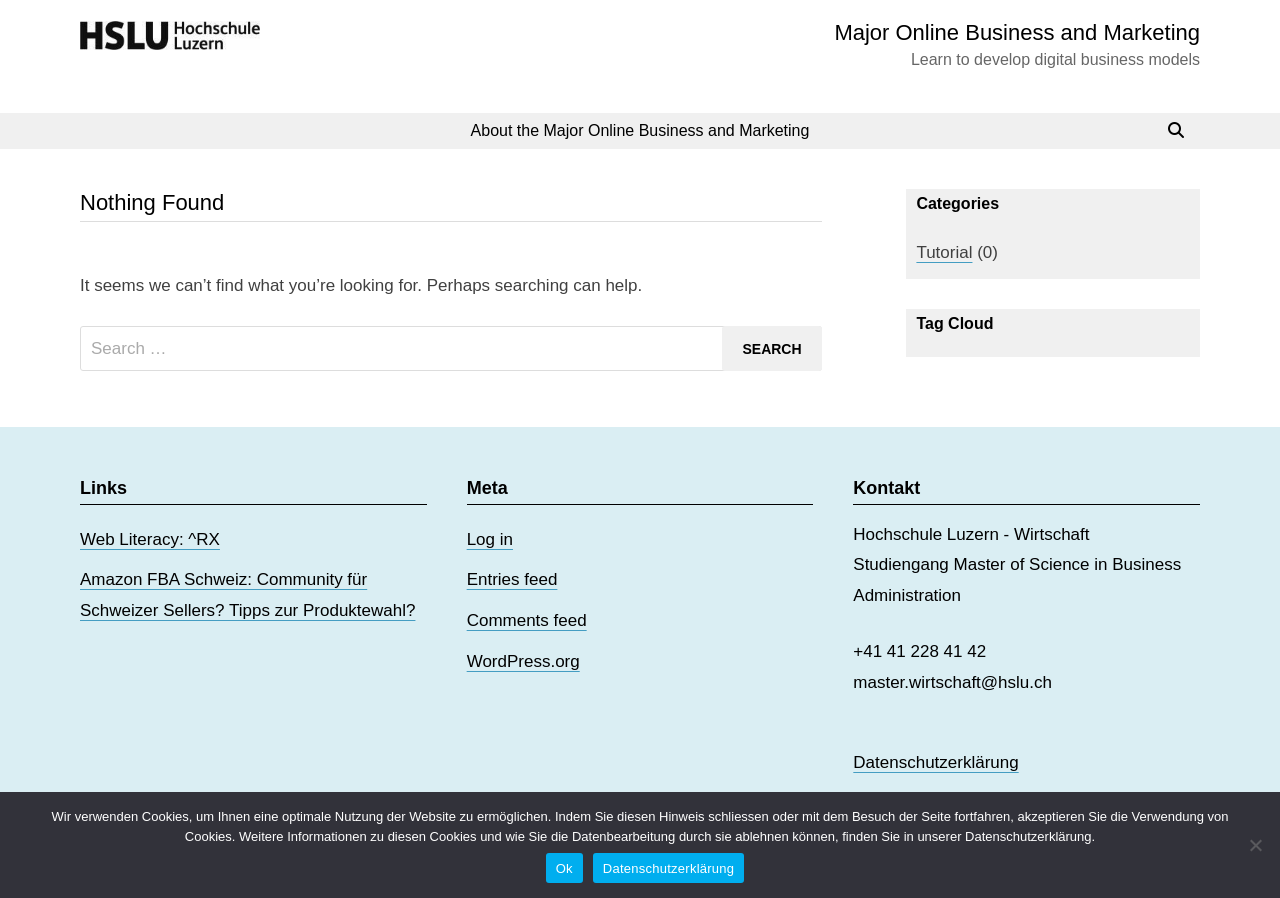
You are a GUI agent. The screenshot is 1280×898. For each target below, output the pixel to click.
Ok (564, 868)
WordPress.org (523, 661)
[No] (1255, 845)
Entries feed (512, 579)
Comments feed (527, 620)
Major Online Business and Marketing (1017, 32)
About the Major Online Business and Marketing (640, 130)
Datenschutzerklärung (935, 762)
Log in (490, 539)
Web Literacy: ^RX (150, 539)
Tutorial (944, 252)
